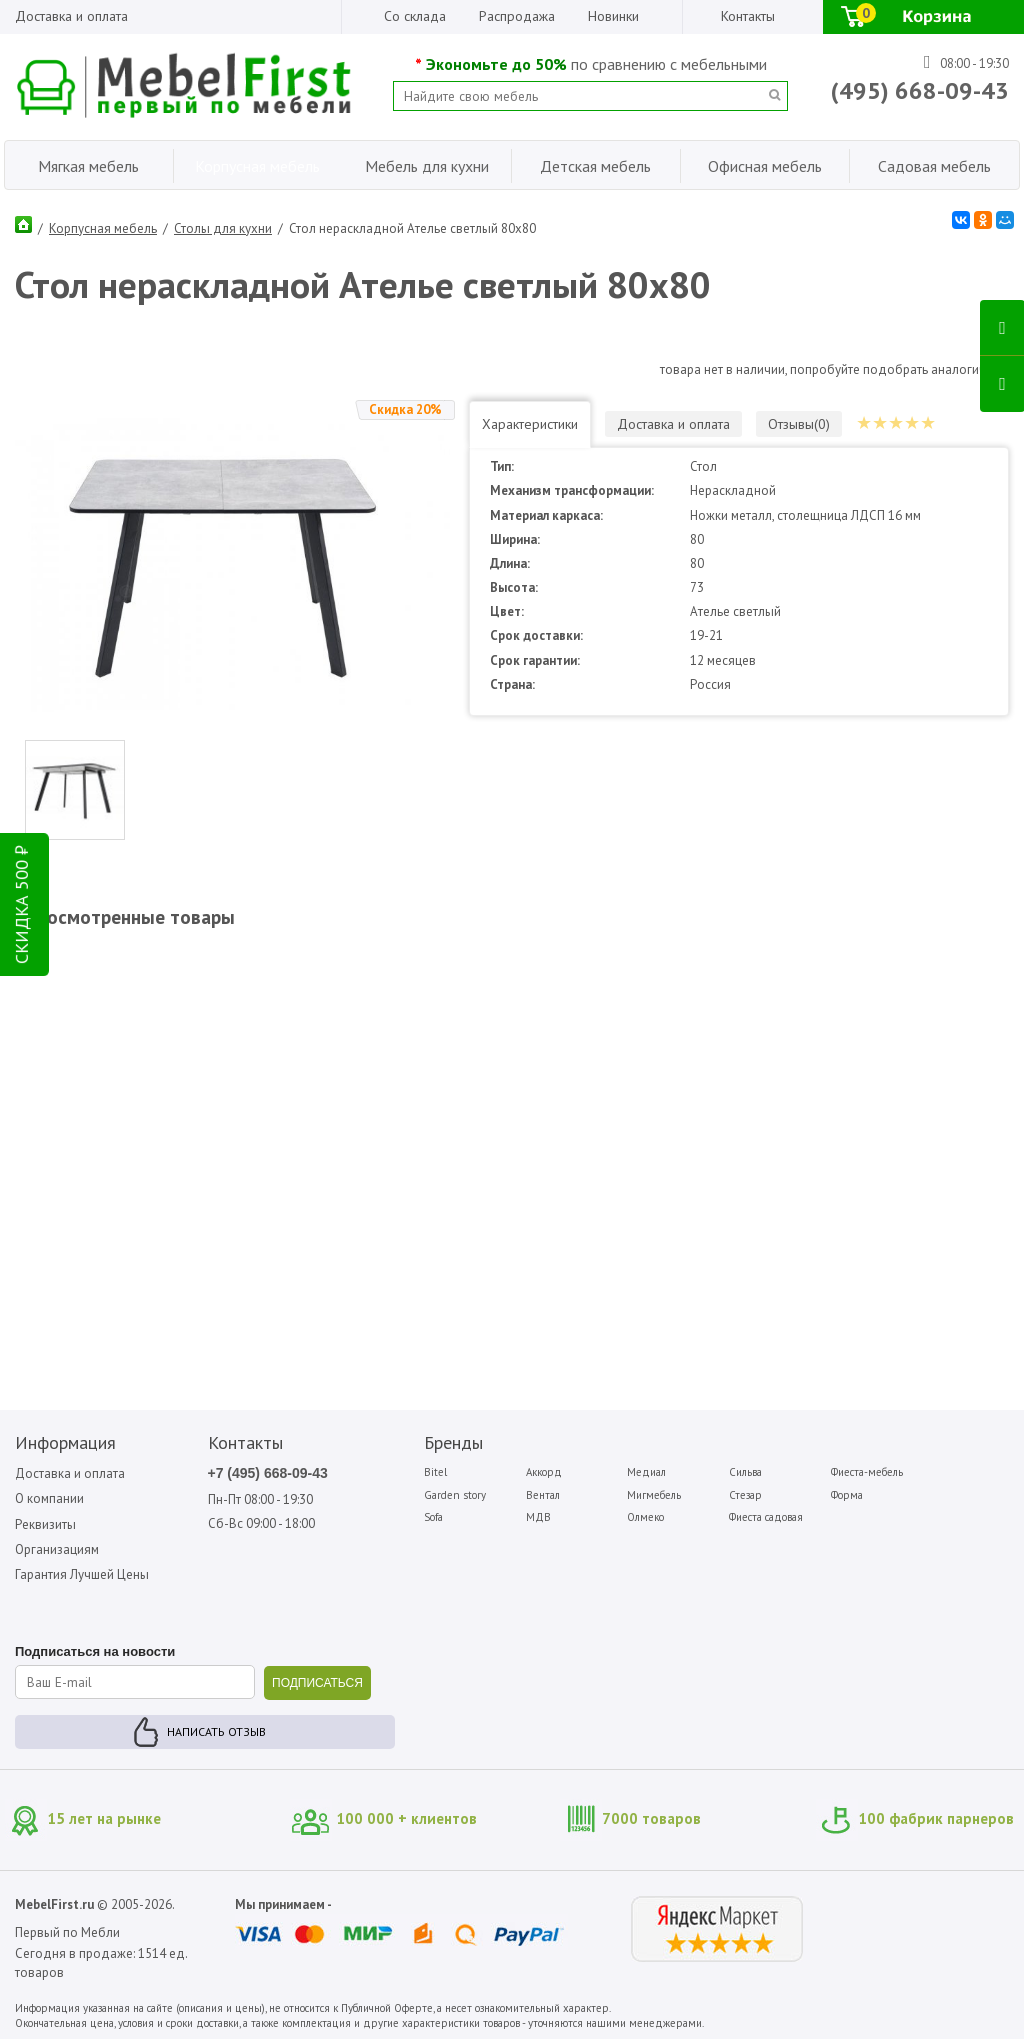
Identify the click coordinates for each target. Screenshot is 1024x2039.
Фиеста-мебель (867, 1472)
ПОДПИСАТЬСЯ (317, 1683)
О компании (49, 1498)
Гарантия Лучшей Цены (82, 1574)
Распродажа (517, 16)
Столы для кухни (223, 228)
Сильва (745, 1472)
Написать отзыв (216, 1731)
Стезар (745, 1495)
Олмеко (645, 1517)
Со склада (415, 16)
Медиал (646, 1472)
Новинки (613, 16)
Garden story (455, 1495)
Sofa (433, 1517)
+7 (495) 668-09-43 (268, 1473)
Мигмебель (654, 1495)
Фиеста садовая (766, 1517)
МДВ (538, 1517)
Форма (847, 1495)
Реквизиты (45, 1524)
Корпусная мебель (103, 228)
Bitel (435, 1472)
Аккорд (544, 1472)
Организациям (57, 1549)
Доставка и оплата (71, 16)
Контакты (748, 16)
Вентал (543, 1495)
